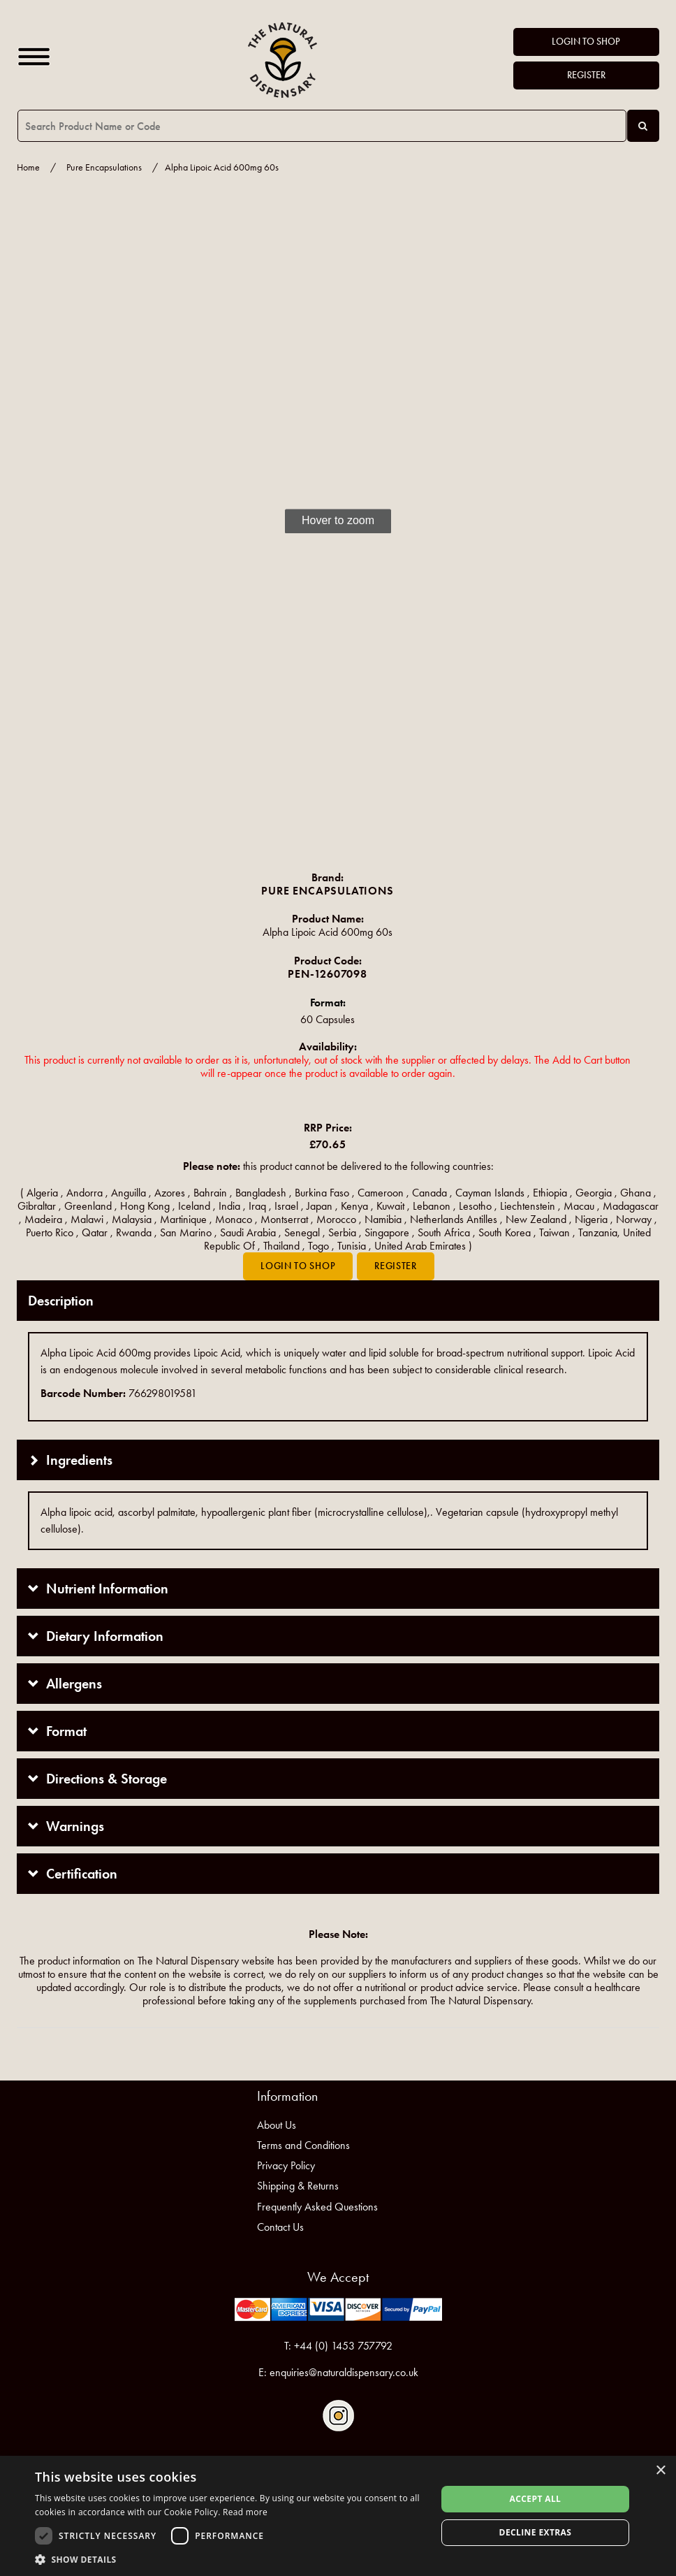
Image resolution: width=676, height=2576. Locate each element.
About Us (276, 2125)
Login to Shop (586, 42)
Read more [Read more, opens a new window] (245, 2512)
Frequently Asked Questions (317, 2206)
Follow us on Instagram (338, 2415)
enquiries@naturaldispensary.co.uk (344, 2372)
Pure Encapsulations (104, 167)
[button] (230, 2559)
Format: (328, 1002)
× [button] (660, 2471)
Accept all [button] (535, 2499)
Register (586, 75)
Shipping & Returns (298, 2185)
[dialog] (338, 2516)
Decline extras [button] (535, 2532)
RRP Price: (328, 1127)
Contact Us (280, 2227)
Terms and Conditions (303, 2145)
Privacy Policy (286, 2165)
